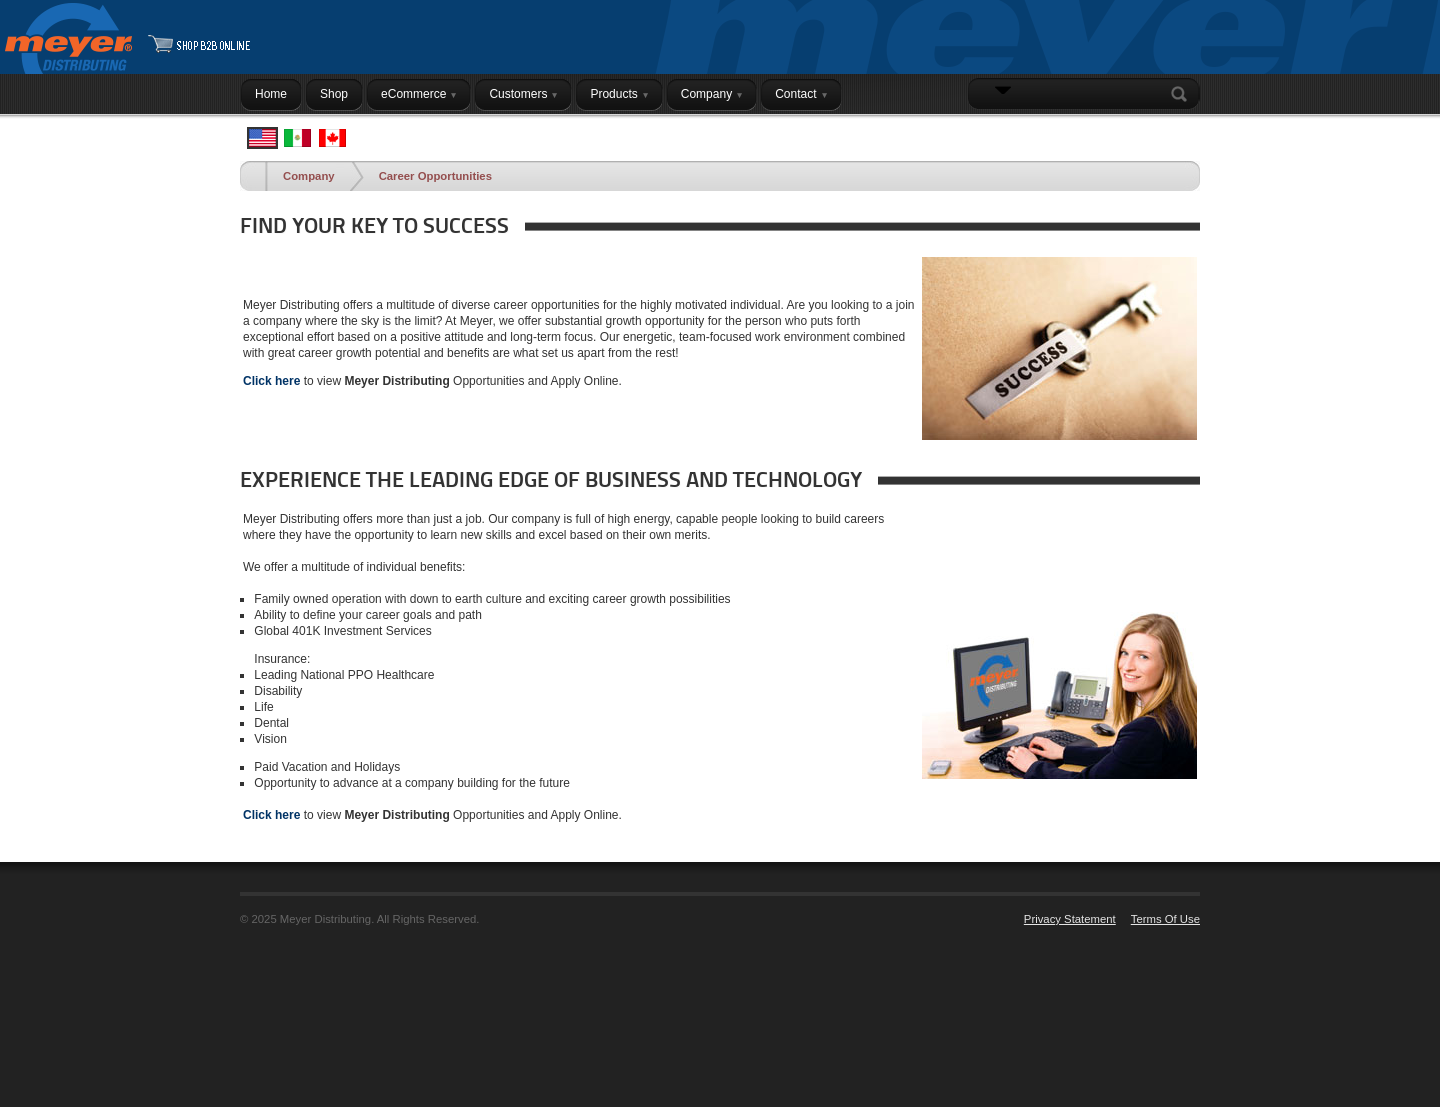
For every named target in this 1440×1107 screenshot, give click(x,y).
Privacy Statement (1070, 919)
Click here (271, 381)
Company (309, 176)
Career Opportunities (435, 176)
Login (1174, 133)
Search (1183, 94)
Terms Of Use (1165, 919)
